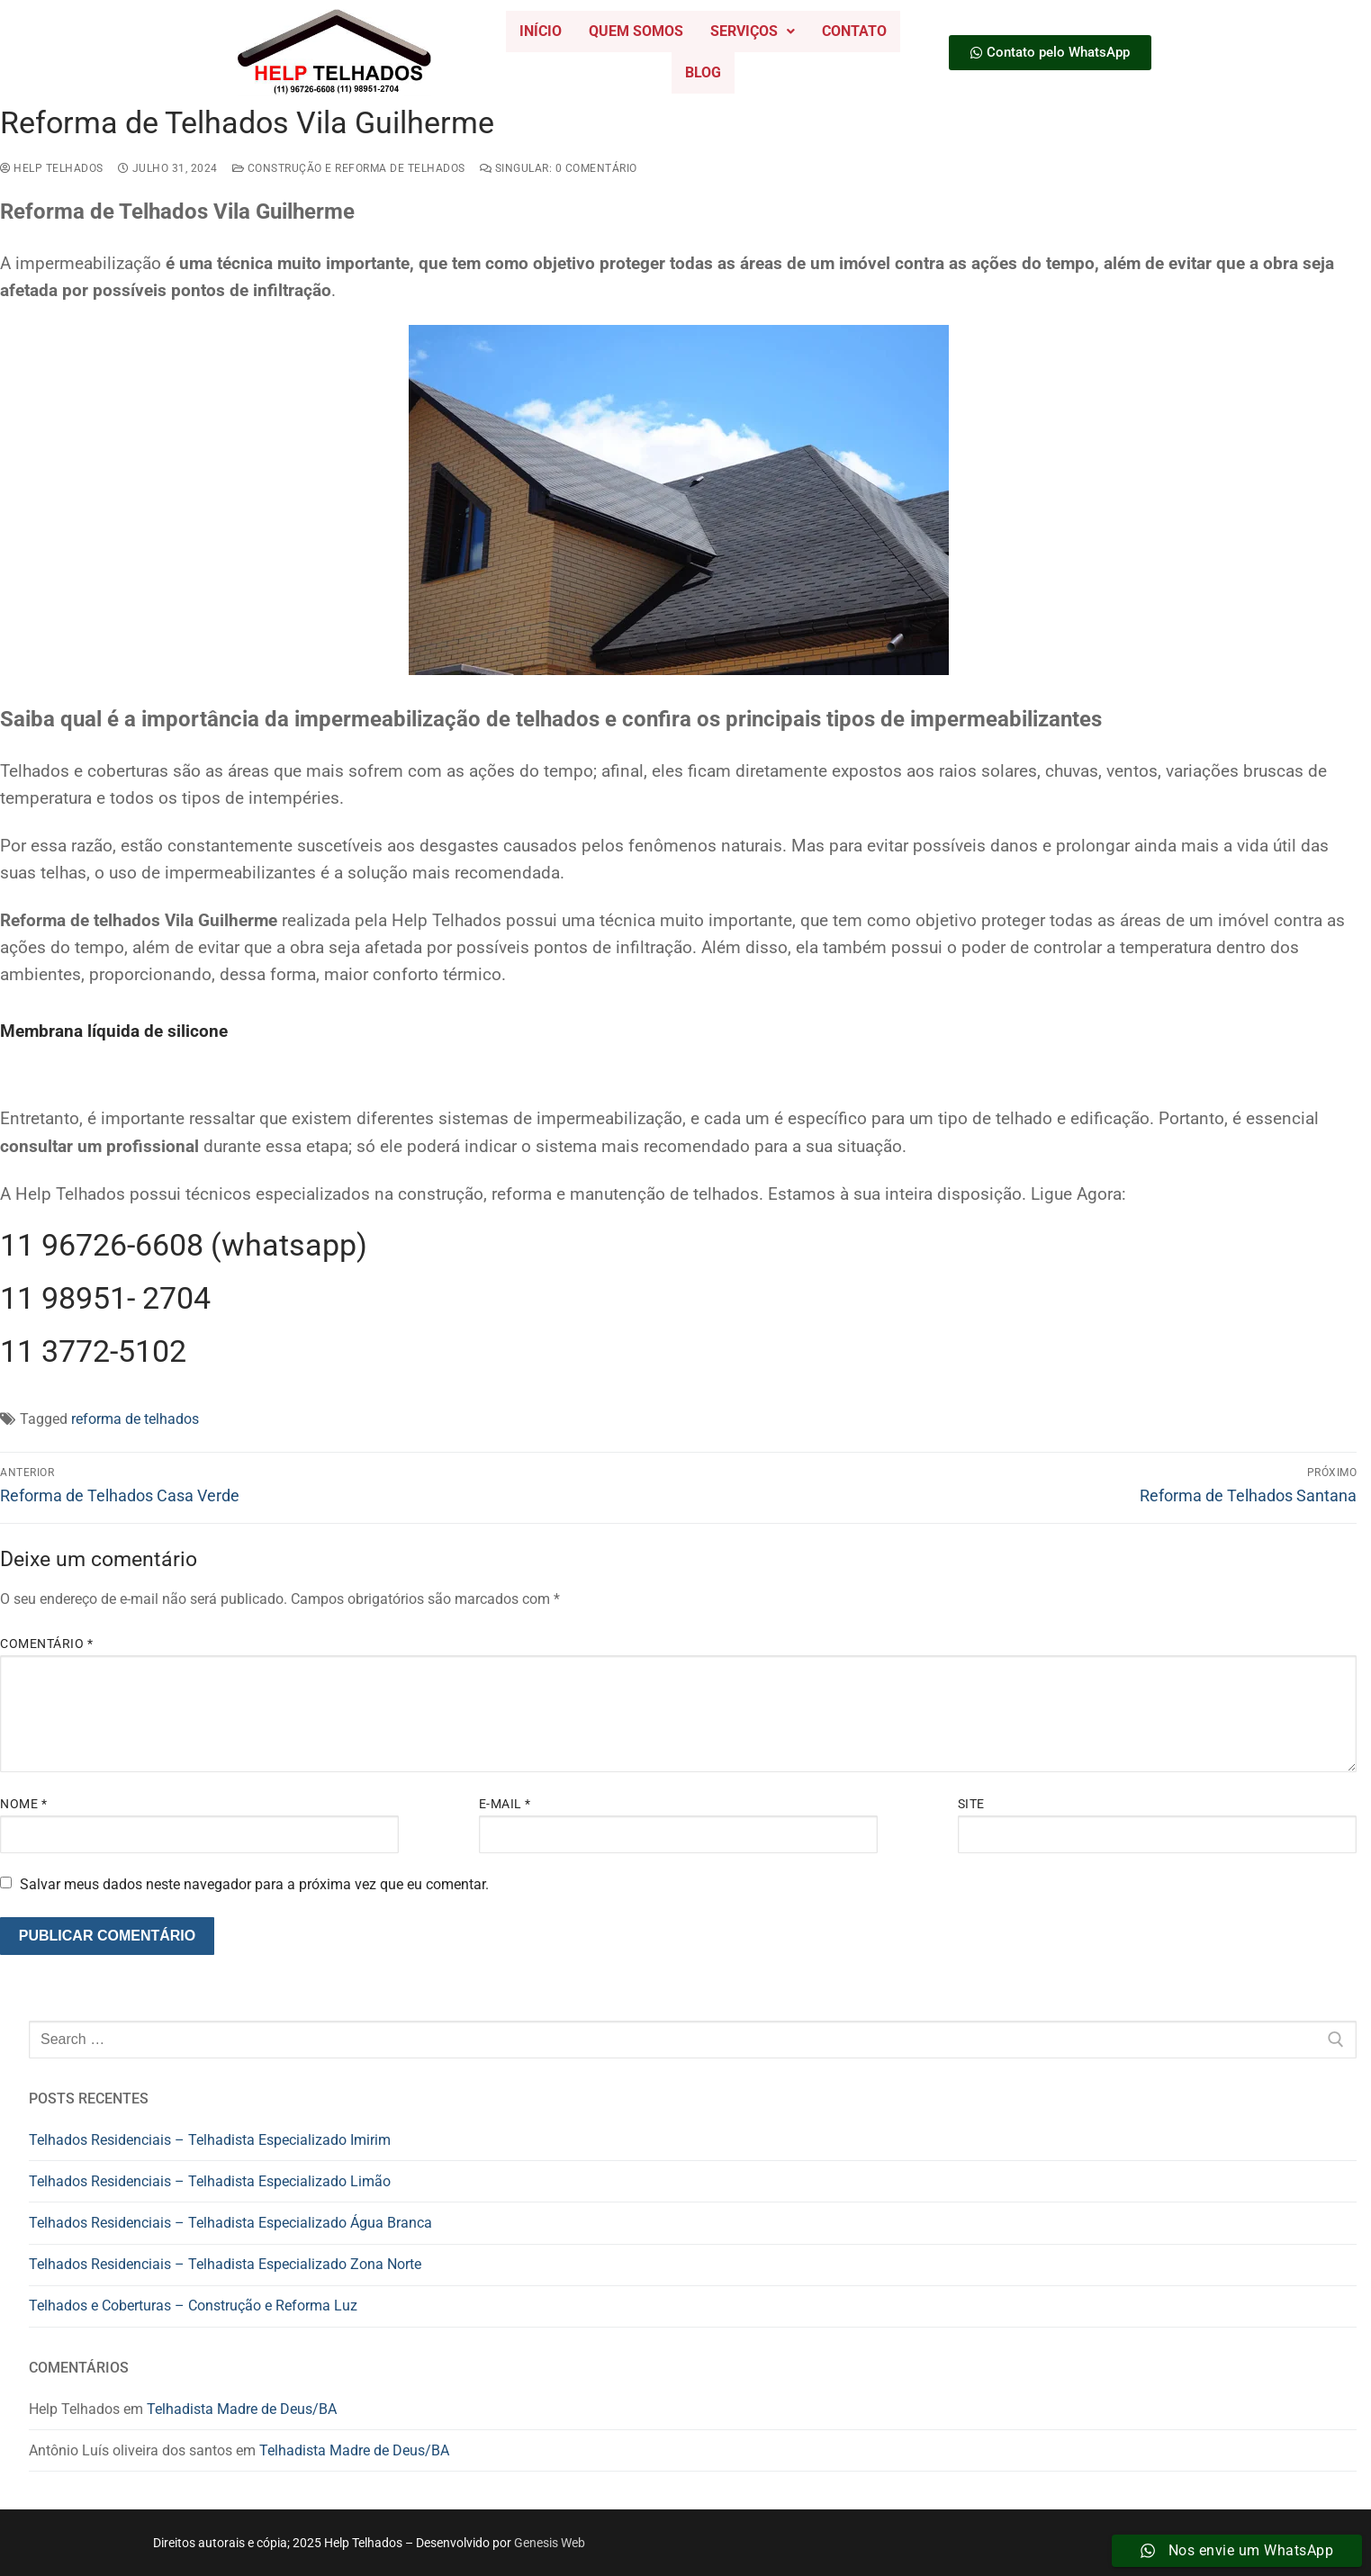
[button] (752, 31)
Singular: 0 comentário (558, 168)
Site (971, 1804)
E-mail (505, 1804)
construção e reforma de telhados (348, 168)
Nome (23, 1804)
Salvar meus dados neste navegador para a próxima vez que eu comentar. (254, 1884)
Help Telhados (52, 168)
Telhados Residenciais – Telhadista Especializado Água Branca (230, 2222)
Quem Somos (636, 31)
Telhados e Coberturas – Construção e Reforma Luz (193, 2305)
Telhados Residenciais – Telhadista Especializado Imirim (210, 2139)
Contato (854, 31)
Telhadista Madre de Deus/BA (242, 2409)
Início (540, 31)
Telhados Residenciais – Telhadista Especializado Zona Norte (225, 2264)
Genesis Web (549, 2542)
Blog (703, 72)
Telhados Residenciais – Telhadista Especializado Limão (210, 2181)
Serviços (752, 31)
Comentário (46, 1643)
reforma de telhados (135, 1419)
